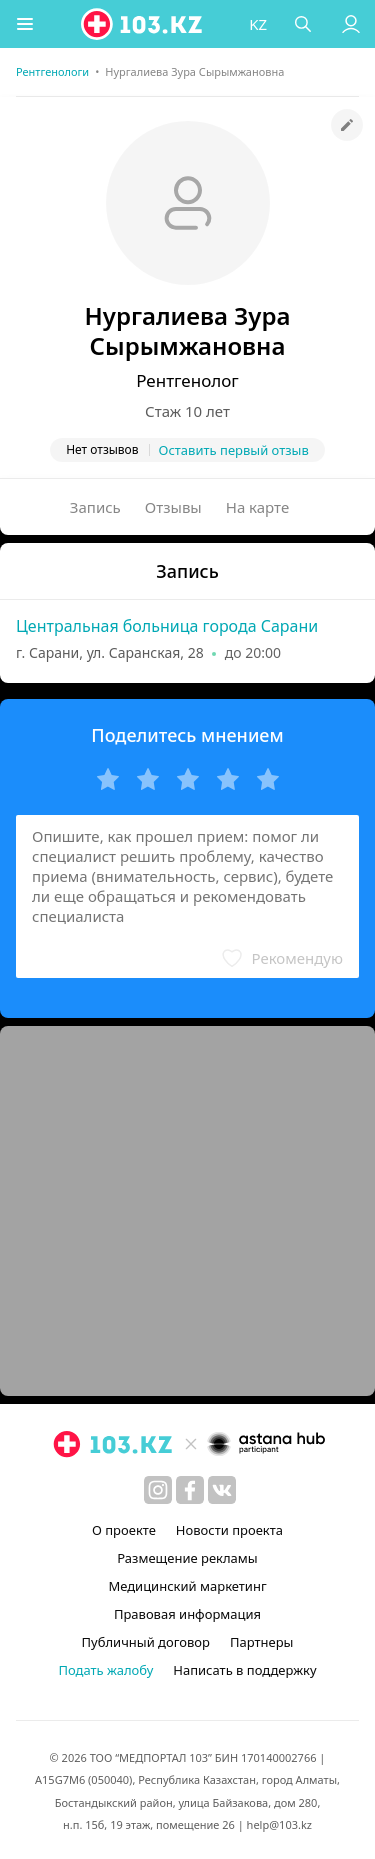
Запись (95, 507)
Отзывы (173, 507)
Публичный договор (146, 1642)
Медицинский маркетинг (187, 1586)
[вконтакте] (222, 1490)
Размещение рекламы (187, 1558)
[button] (25, 24)
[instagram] (158, 1490)
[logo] (143, 24)
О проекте (124, 1530)
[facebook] (190, 1490)
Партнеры (262, 1642)
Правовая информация (187, 1614)
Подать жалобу (105, 1670)
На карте (257, 507)
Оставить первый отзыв (234, 450)
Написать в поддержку (244, 1670)
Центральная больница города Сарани (167, 626)
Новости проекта (229, 1530)
